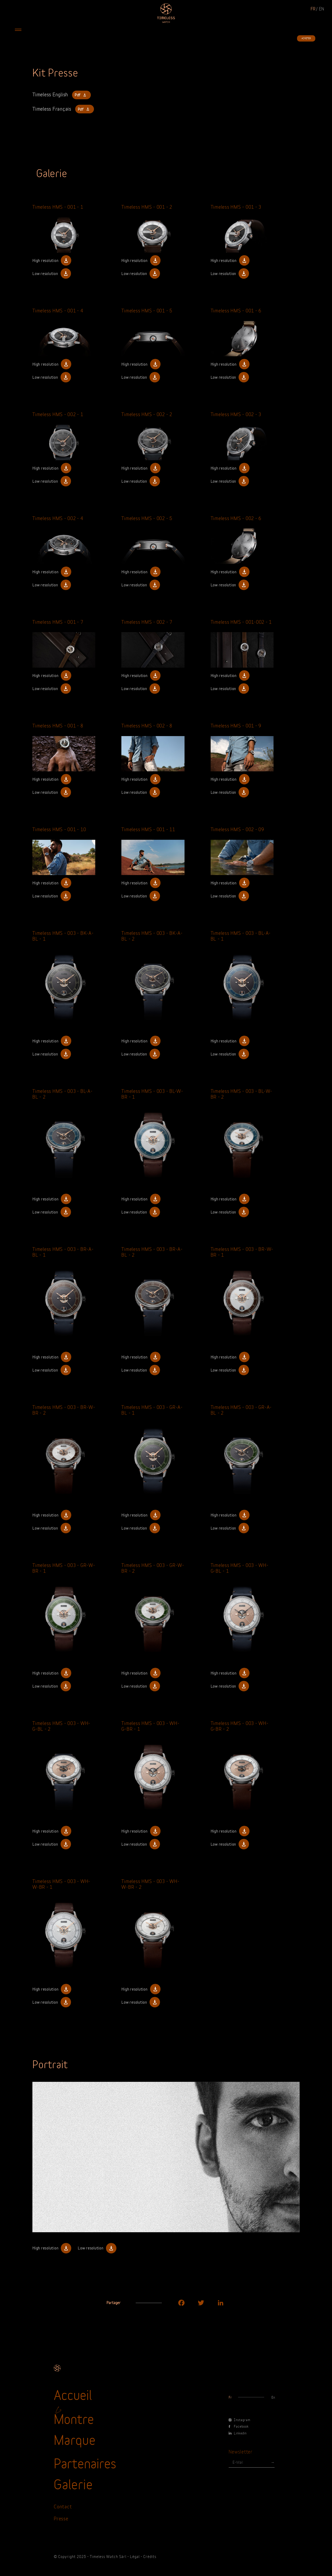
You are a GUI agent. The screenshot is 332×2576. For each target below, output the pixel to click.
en (321, 8)
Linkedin (238, 2433)
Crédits (149, 2556)
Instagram (239, 2419)
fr (313, 8)
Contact (63, 2506)
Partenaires (85, 2462)
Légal (135, 2556)
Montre (74, 2418)
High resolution (51, 260)
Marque (75, 2438)
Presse (61, 2518)
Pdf (81, 94)
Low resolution (51, 273)
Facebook (239, 2426)
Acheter (306, 38)
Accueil (73, 2394)
